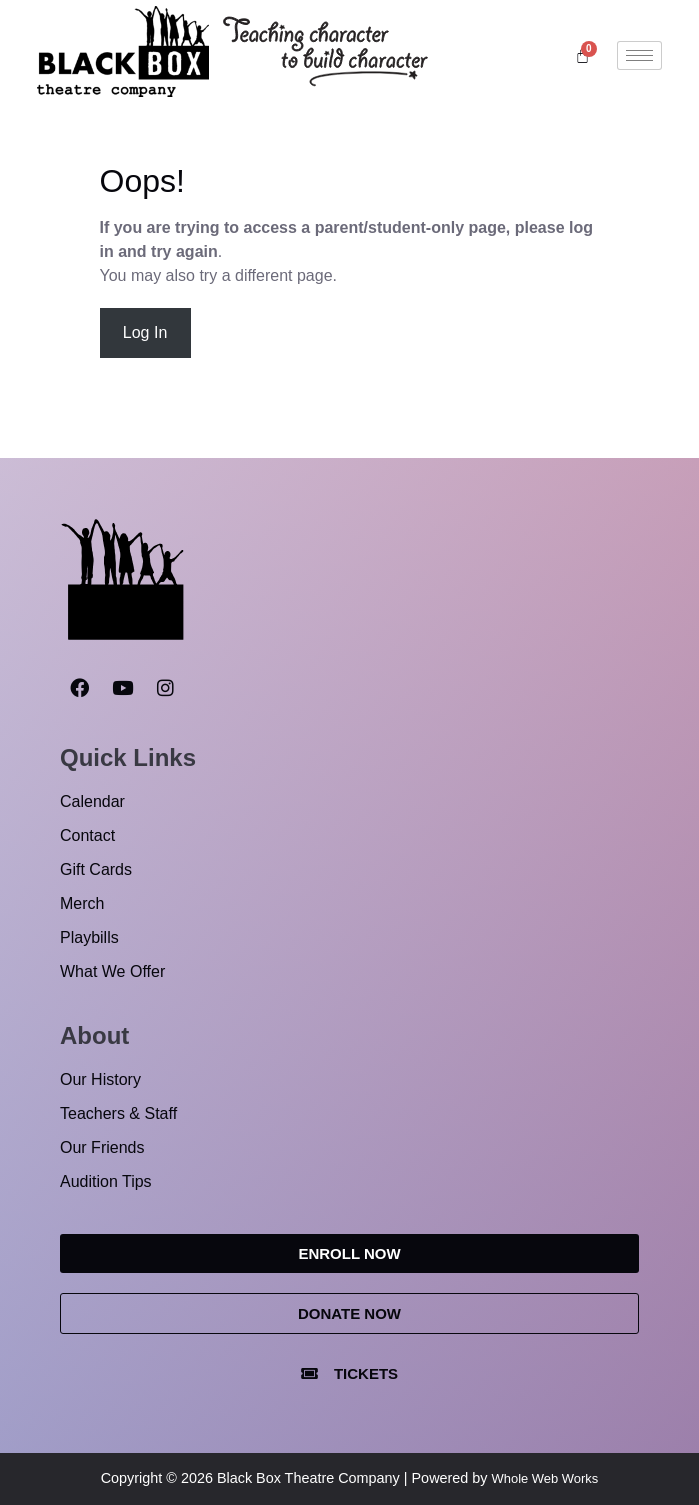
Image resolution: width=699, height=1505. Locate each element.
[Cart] (582, 55)
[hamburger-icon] (639, 55)
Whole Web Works (545, 1478)
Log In (145, 332)
